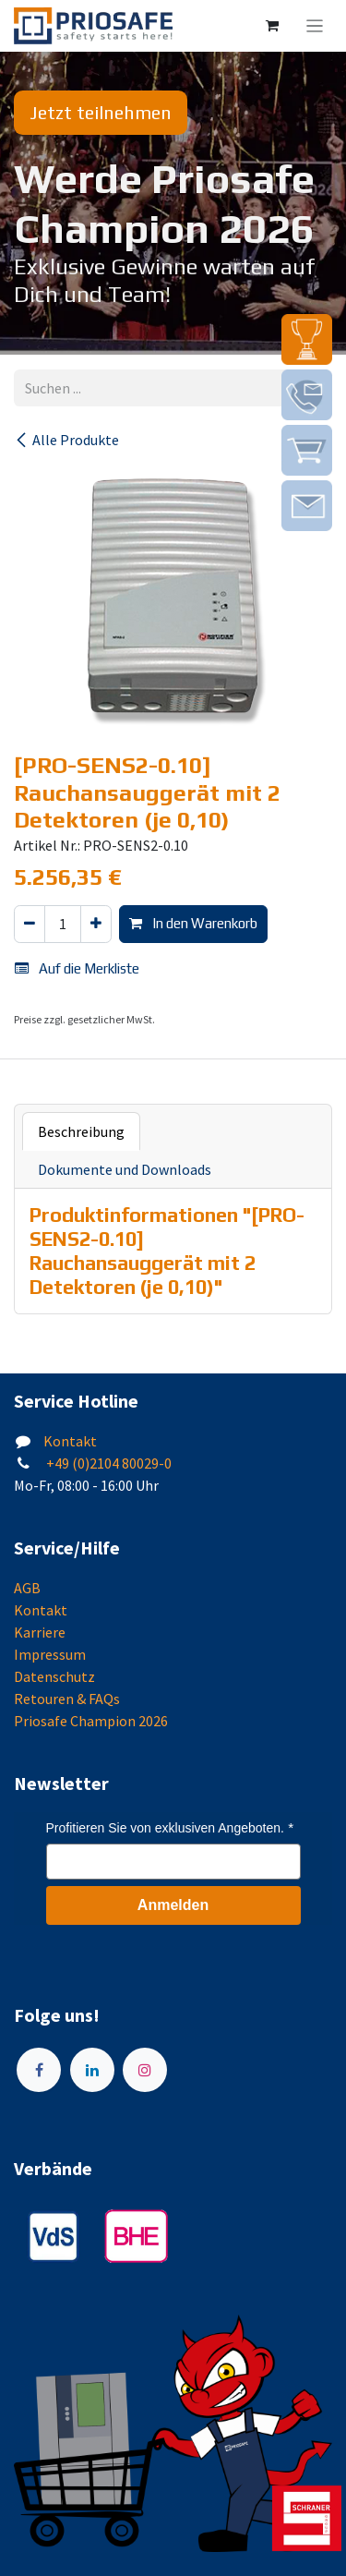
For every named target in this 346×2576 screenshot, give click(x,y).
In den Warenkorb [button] (193, 923)
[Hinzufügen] (96, 924)
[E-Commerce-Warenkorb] (272, 25)
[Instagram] (145, 2070)
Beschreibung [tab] (81, 1131)
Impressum (50, 1654)
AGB (27, 1587)
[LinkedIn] (92, 2070)
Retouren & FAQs (67, 1698)
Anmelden (173, 1905)
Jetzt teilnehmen (101, 112)
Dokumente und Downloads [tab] (124, 1169)
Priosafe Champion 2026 (91, 1720)
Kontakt (70, 1441)
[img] (306, 339)
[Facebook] (39, 2070)
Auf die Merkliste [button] (77, 968)
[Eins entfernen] (29, 924)
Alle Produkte (66, 439)
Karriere (40, 1632)
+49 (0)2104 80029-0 (107, 1463)
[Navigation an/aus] (315, 25)
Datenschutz (54, 1676)
